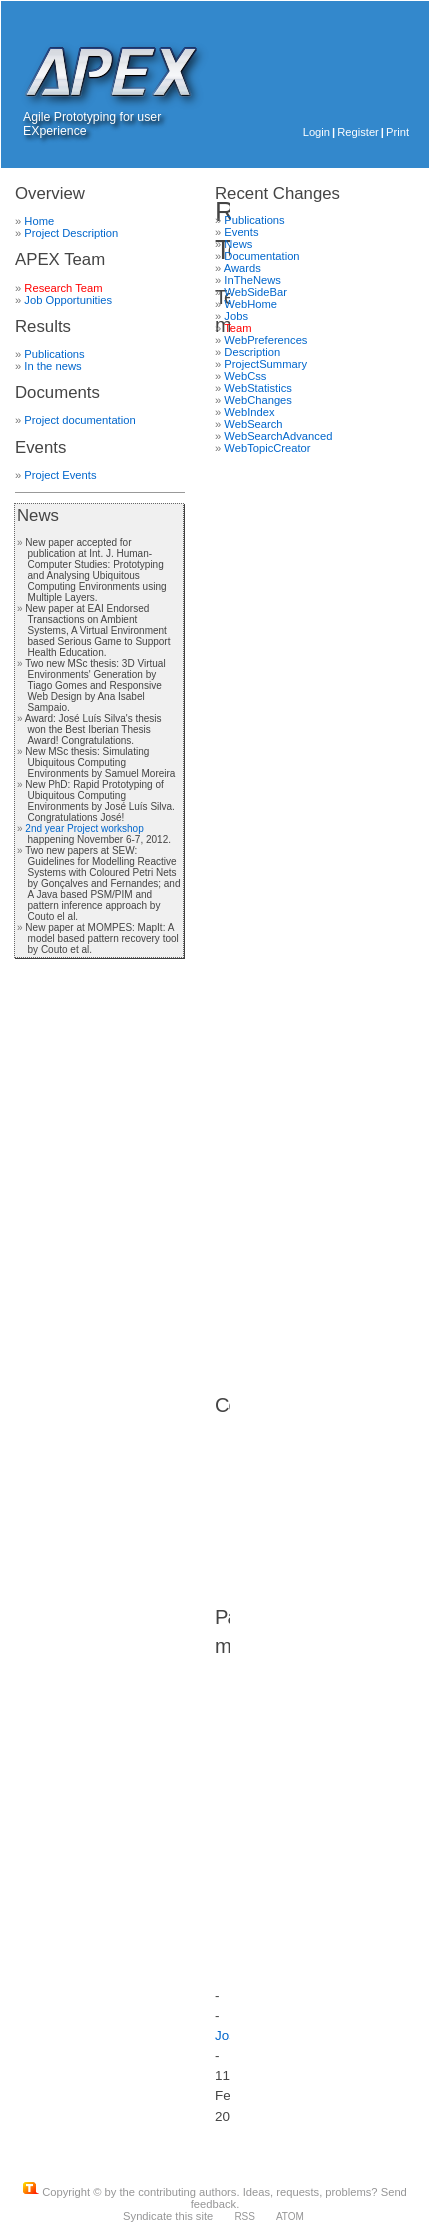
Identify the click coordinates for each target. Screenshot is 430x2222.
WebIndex (249, 412)
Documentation (261, 256)
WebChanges (258, 400)
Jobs (236, 316)
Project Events (60, 475)
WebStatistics (258, 388)
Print (397, 132)
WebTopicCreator (267, 448)
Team (237, 328)
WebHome (250, 304)
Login (316, 132)
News (38, 515)
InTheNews (252, 280)
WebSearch (253, 424)
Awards (242, 268)
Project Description (71, 233)
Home (39, 221)
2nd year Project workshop (84, 828)
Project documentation (79, 420)
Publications (54, 354)
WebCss (245, 376)
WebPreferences (265, 340)
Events (241, 232)
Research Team (63, 288)
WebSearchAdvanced (278, 436)
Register (358, 132)
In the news (52, 366)
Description (252, 352)
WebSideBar (255, 292)
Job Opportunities (68, 300)
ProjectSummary (265, 364)
